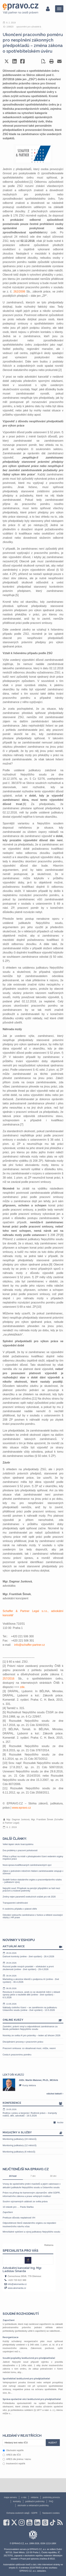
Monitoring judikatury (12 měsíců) (19, 2145)
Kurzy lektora (27, 2085)
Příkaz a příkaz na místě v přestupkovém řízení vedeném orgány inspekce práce (33, 1857)
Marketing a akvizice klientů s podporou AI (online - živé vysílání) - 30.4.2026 (33, 1978)
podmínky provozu (51, 2497)
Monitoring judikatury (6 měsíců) (19, 2151)
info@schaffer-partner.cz (29, 1644)
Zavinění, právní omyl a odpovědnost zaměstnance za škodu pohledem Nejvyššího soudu (30, 2028)
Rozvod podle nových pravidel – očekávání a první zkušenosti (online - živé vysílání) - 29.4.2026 (33, 1965)
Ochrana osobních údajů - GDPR (21, 2513)
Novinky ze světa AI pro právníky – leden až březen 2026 (31, 2035)
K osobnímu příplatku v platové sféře (20, 1909)
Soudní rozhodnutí (21, 2314)
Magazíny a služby (33, 2133)
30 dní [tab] (53, 2176)
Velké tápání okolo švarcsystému (18, 1844)
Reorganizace (10, 2337)
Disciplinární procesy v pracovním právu (23, 2041)
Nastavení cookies (51, 2513)
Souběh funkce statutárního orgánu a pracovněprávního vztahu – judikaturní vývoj (32, 1880)
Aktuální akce (33, 1946)
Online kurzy (33, 2020)
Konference (33, 2103)
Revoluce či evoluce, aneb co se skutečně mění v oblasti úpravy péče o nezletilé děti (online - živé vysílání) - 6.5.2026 (33, 1993)
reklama (34, 2497)
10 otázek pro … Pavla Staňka (18, 2207)
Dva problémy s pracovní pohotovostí (20, 1850)
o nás (23, 2497)
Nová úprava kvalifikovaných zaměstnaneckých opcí (27, 1865)
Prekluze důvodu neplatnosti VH (19, 2217)
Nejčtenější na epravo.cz (26, 2169)
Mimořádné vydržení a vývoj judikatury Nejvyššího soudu (31, 2231)
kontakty (17, 2501)
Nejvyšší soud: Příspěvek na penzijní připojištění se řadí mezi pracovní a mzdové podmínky (31, 1889)
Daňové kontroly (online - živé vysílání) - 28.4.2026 (33, 1955)
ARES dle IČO (12, 2454)
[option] (33, 2084)
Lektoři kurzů (13, 2074)
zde (22, 1686)
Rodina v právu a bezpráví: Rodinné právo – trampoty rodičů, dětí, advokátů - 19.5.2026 (33, 2112)
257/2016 (8, 1678)
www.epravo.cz (21, 1807)
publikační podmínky (35, 2501)
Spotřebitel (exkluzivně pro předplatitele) (26, 2378)
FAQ (51, 2501)
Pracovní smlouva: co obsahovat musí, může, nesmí (29, 2048)
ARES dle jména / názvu (17, 2459)
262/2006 (19, 291)
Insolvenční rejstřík (14, 2463)
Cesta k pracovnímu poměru (17, 2054)
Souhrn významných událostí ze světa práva (25, 2201)
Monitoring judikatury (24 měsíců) (19, 2139)
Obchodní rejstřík (13, 2450)
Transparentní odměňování (15, 1903)
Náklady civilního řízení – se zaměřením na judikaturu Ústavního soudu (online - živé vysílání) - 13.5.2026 (33, 2006)
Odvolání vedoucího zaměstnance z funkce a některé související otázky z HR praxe (33, 1916)
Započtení (8, 2212)
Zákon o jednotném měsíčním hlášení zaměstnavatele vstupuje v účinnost (33, 1872)
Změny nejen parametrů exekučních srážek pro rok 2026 (29, 1897)
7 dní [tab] (33, 2176)
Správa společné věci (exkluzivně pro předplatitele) (32, 2399)
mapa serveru (10, 2497)
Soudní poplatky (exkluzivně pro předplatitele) (29, 2358)
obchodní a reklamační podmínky (33, 2505)
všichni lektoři (54, 2093)
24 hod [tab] (12, 2176)
